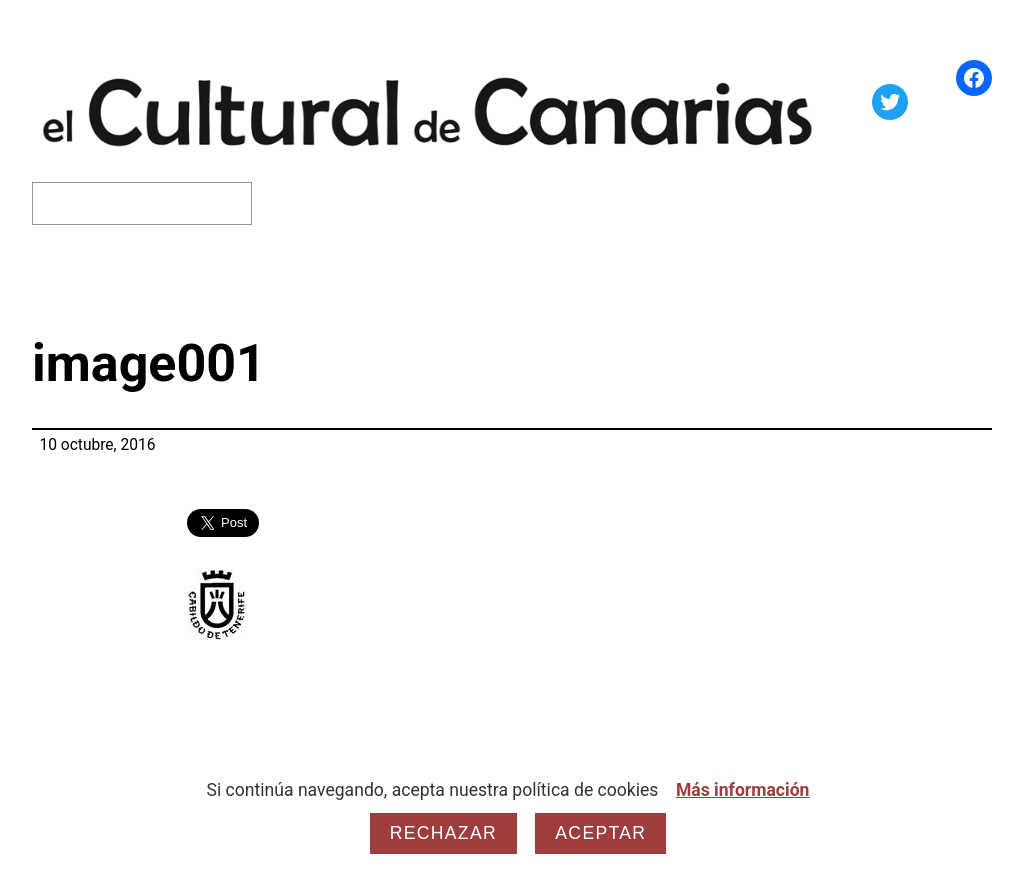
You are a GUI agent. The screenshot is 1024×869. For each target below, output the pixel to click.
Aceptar (600, 833)
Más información (743, 790)
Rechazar (443, 833)
